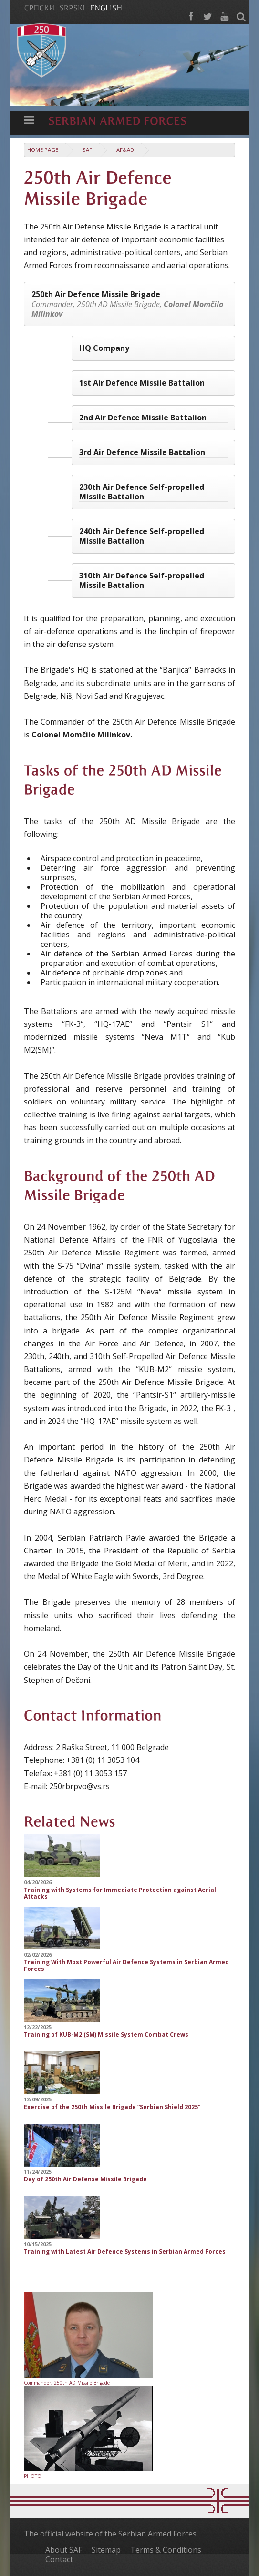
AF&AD (125, 149)
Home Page (42, 149)
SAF (87, 149)
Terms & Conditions (165, 2550)
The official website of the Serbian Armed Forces (110, 2533)
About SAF (63, 2550)
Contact (59, 2559)
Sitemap (106, 2550)
